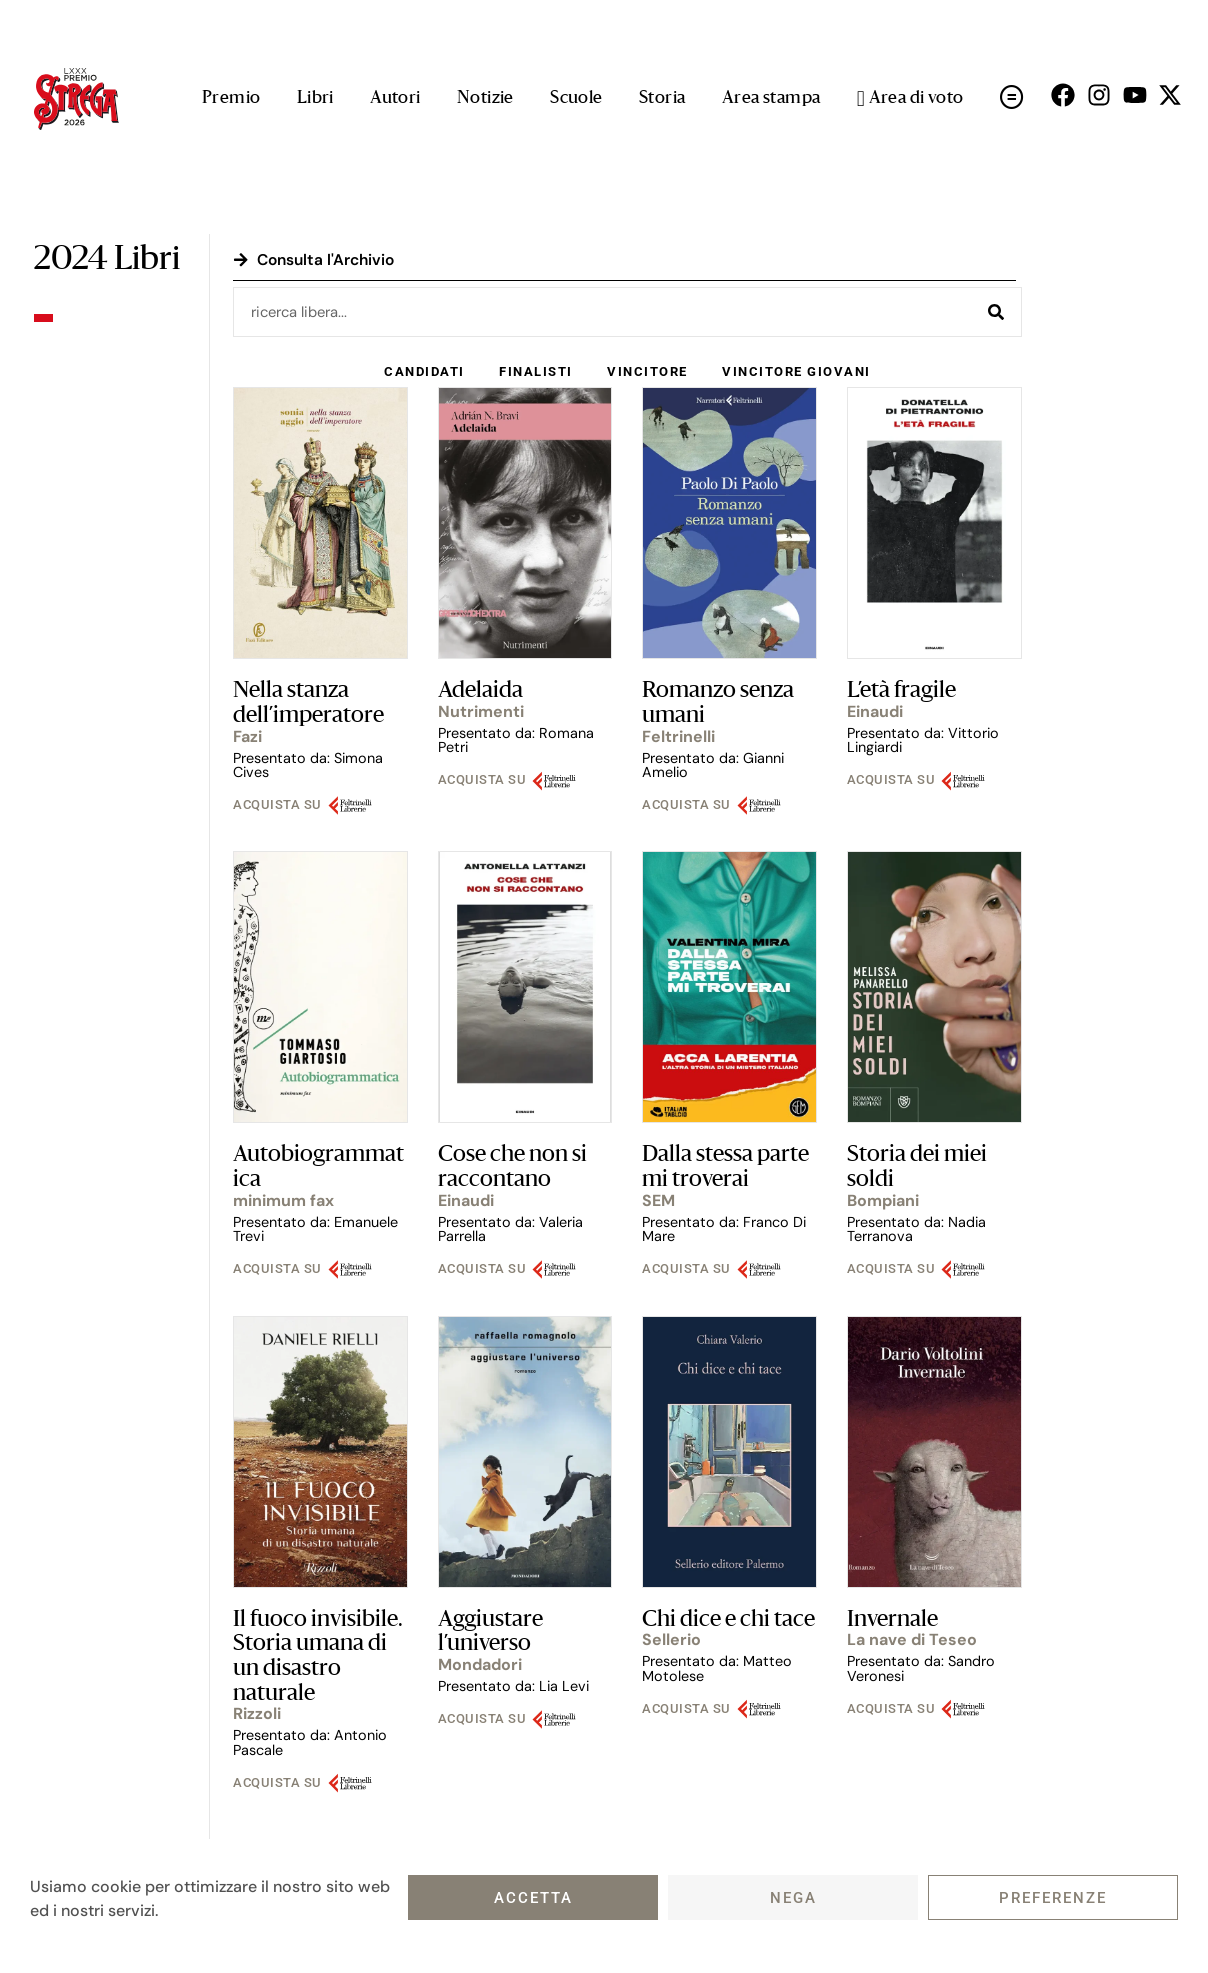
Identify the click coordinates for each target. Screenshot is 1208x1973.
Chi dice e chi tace (728, 1622)
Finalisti (535, 372)
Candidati (422, 372)
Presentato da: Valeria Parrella (510, 1231)
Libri (315, 98)
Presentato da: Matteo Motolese (717, 1670)
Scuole (576, 98)
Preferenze (1053, 1898)
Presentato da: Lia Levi (513, 1688)
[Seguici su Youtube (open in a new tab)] (1135, 95)
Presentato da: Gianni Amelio (713, 767)
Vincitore (648, 372)
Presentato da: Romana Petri (516, 742)
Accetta (533, 1898)
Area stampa (771, 98)
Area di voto (910, 99)
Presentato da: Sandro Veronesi (921, 1670)
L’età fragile (901, 693)
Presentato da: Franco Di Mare (724, 1231)
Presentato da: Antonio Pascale (310, 1744)
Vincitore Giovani (798, 372)
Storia (662, 98)
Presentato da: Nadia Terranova (916, 1231)
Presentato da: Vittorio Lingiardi (923, 742)
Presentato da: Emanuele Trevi (315, 1231)
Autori (395, 98)
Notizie (485, 98)
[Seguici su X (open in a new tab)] (1170, 95)
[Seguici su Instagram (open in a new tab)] (1099, 95)
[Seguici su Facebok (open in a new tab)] (1063, 95)
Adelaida (480, 693)
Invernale (892, 1622)
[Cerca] (996, 312)
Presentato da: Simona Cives (308, 767)
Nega (793, 1898)
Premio (231, 98)
